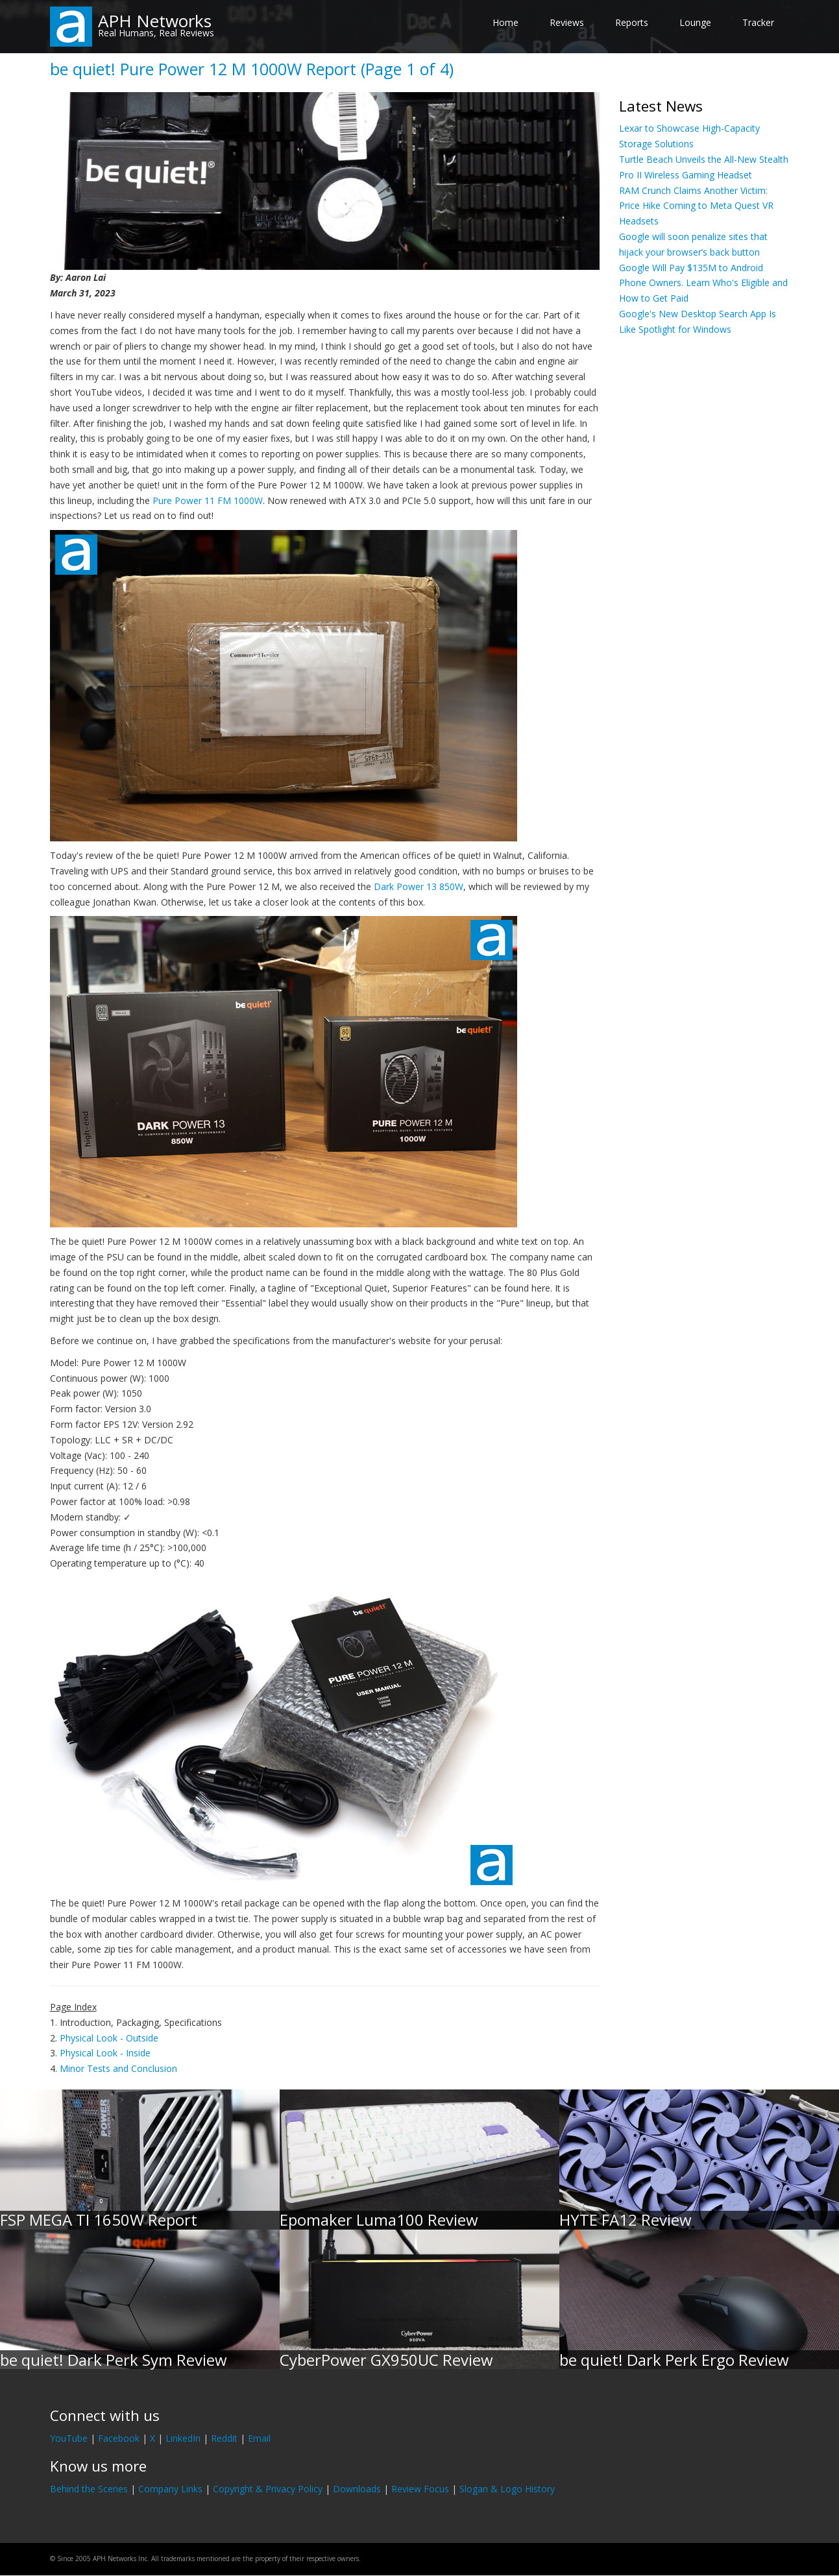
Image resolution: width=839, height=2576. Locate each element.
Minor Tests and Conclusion (118, 2068)
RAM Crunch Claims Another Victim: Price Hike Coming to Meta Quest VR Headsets (696, 206)
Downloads (357, 2489)
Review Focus (420, 2489)
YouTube (69, 2438)
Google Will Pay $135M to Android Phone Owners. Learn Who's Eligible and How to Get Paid (703, 283)
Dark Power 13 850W (418, 886)
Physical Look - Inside (105, 2053)
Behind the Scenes (89, 2489)
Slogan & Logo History (507, 2489)
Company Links (170, 2489)
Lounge (695, 22)
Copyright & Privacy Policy (267, 2489)
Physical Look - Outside (109, 2038)
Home (505, 22)
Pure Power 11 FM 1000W (207, 500)
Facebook (119, 2438)
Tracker (758, 22)
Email (259, 2438)
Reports (631, 22)
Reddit (224, 2438)
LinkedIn (183, 2438)
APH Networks (155, 20)
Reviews (567, 22)
